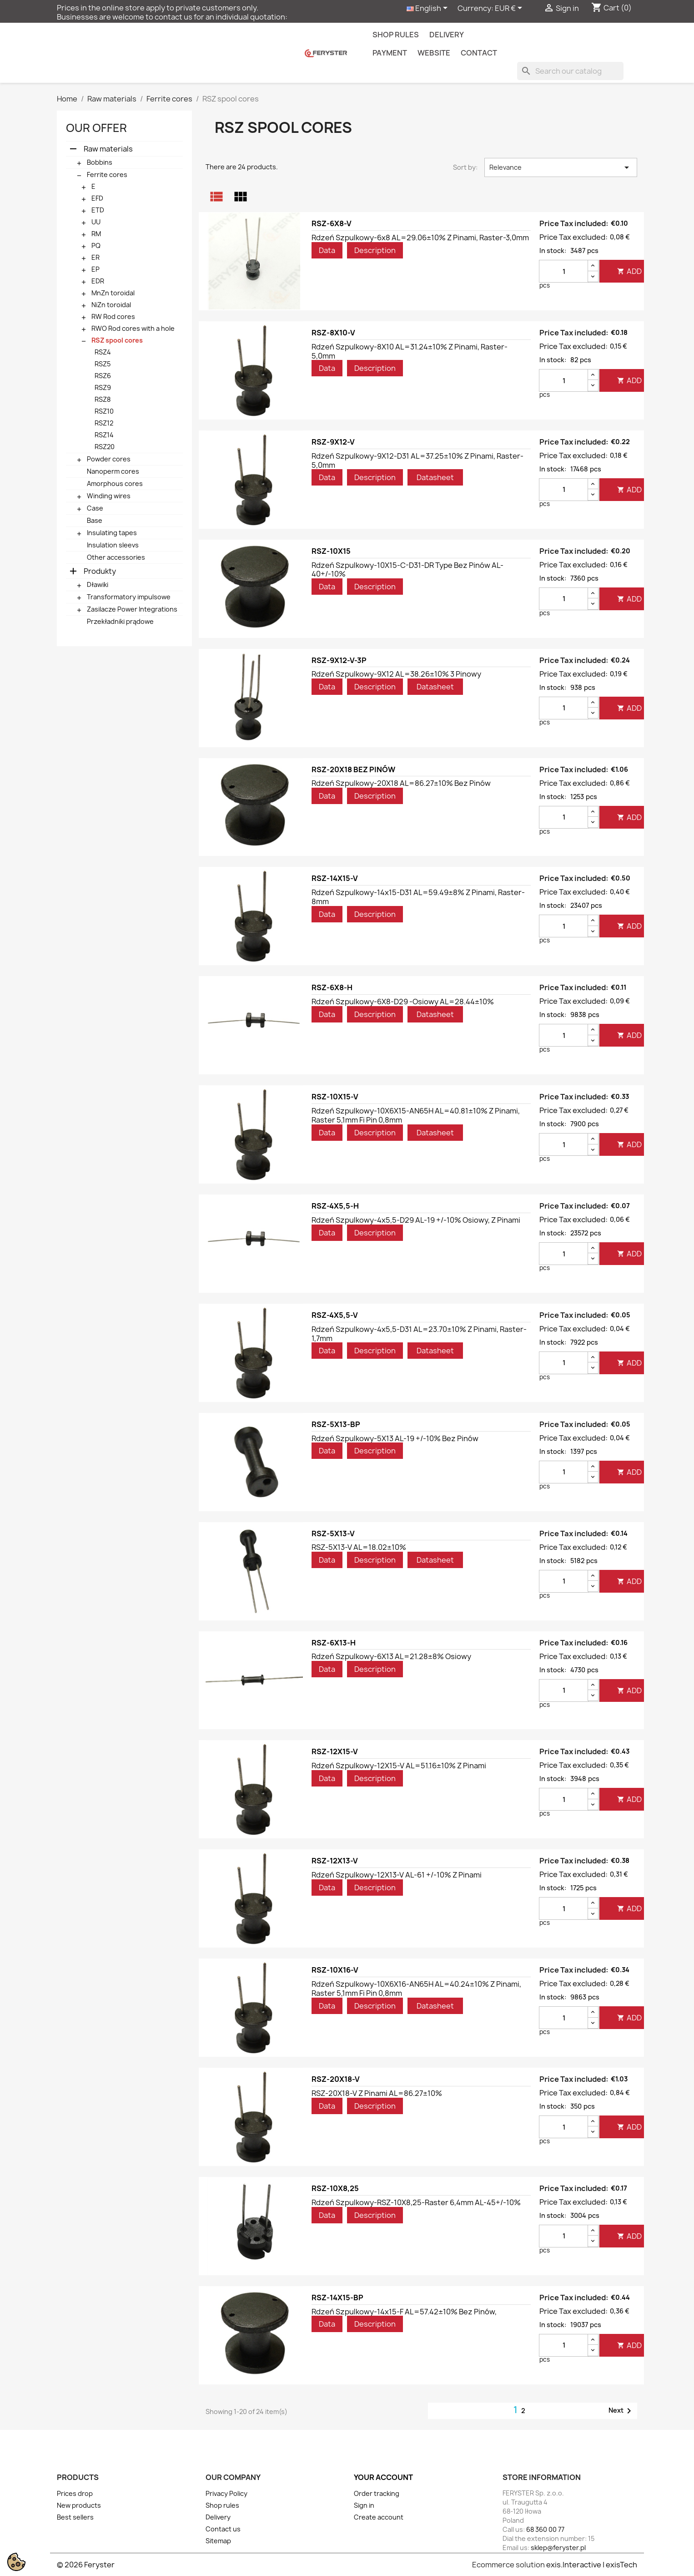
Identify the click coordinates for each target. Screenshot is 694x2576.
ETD (97, 210)
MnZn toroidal (113, 292)
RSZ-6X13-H (334, 1643)
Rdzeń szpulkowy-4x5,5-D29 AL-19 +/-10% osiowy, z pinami (416, 1220)
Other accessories (116, 557)
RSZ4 (103, 352)
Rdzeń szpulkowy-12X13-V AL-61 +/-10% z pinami (397, 1875)
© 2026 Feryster (86, 2564)
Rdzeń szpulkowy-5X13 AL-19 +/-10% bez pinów (395, 1438)
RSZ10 (104, 411)
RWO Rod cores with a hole (133, 328)
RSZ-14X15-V (335, 878)
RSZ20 (105, 446)
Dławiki (97, 584)
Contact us (223, 2529)
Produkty (100, 571)
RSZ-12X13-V (335, 1861)
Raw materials (108, 148)
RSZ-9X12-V (333, 442)
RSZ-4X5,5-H (335, 1206)
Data (327, 250)
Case (95, 508)
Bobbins (99, 162)
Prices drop (75, 2493)
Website (433, 53)
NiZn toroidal (111, 304)
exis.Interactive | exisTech (591, 2565)
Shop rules (395, 35)
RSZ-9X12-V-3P (339, 660)
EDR (97, 281)
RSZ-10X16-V (335, 1970)
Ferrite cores (107, 174)
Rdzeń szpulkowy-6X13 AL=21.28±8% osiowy (391, 1656)
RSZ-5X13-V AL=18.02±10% (359, 1547)
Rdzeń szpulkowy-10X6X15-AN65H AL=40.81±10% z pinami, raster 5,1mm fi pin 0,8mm (416, 1115)
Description (375, 250)
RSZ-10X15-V (335, 1097)
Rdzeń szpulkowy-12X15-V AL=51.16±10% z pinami (399, 1766)
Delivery (446, 35)
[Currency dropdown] (510, 8)
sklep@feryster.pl (558, 2547)
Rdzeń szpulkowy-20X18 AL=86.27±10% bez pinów (401, 783)
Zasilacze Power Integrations (132, 609)
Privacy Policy (226, 2493)
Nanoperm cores (113, 471)
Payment (389, 53)
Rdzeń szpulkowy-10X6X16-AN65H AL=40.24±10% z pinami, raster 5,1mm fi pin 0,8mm (416, 1988)
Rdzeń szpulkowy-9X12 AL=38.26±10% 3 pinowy (396, 674)
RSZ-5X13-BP (336, 1424)
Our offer (96, 128)
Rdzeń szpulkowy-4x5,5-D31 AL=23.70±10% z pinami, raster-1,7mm (419, 1333)
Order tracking (376, 2493)
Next (621, 2410)
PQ (96, 245)
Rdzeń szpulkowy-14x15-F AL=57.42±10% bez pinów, (404, 2312)
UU (96, 222)
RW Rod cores (113, 316)
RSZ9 (103, 387)
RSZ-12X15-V (335, 1751)
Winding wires (109, 495)
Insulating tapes (112, 532)
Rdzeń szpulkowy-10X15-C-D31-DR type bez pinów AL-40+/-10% (407, 569)
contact (479, 53)
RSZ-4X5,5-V (335, 1315)
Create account (378, 2517)
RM (96, 233)
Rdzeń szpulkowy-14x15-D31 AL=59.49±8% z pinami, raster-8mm (418, 896)
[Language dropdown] (429, 8)
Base (94, 520)
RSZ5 (103, 363)
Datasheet (435, 477)
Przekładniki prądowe (120, 621)
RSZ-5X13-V (333, 1533)
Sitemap (218, 2540)
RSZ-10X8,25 (335, 2188)
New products (79, 2505)
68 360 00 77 (545, 2529)
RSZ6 (103, 375)
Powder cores (109, 459)
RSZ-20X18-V (336, 2079)
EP (95, 269)
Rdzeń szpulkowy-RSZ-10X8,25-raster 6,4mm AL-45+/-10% (416, 2202)
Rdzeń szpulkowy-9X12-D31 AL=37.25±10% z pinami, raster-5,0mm (417, 460)
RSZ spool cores (117, 340)
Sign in (364, 2505)
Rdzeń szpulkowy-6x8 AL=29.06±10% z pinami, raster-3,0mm (420, 238)
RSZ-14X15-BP (337, 2298)
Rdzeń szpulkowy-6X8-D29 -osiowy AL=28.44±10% (403, 1002)
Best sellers (75, 2517)
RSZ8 (103, 399)
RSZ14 (104, 434)
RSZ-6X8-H (332, 987)
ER (95, 257)
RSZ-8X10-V (333, 333)
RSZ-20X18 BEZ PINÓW (353, 769)
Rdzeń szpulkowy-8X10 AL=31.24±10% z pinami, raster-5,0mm (410, 351)
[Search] (570, 71)
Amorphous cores (115, 483)
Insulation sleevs (113, 545)
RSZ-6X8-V (332, 223)
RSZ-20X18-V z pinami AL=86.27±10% (377, 2093)
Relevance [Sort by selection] (560, 167)
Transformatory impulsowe (129, 596)
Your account (383, 2477)
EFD (97, 198)
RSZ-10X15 (331, 551)
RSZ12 (104, 423)
